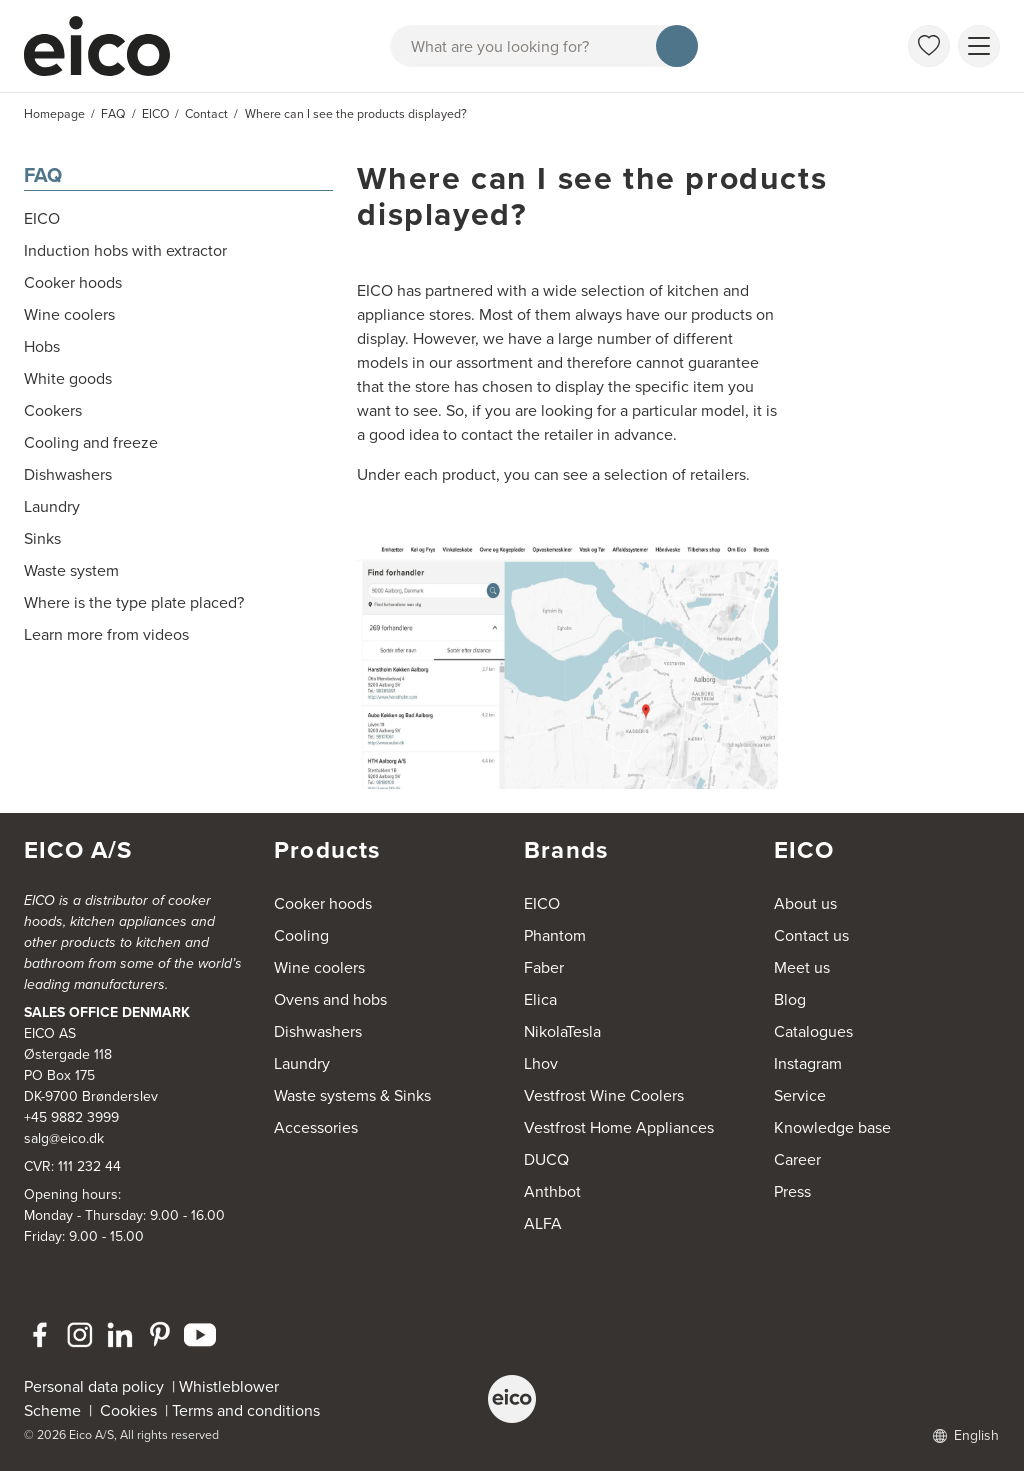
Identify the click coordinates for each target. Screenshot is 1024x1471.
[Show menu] (979, 46)
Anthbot (552, 1191)
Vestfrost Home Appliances (619, 1127)
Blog (790, 999)
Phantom (555, 935)
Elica (540, 999)
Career (797, 1159)
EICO (542, 903)
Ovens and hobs (330, 999)
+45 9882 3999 (71, 1117)
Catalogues (813, 1031)
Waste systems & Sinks (352, 1095)
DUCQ (546, 1159)
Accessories (316, 1127)
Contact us (811, 935)
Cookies (132, 1410)
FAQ (43, 174)
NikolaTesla (562, 1031)
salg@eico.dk (64, 1138)
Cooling (301, 935)
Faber (544, 967)
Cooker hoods (323, 903)
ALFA (543, 1223)
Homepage (54, 114)
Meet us (802, 967)
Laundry (302, 1063)
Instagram (808, 1063)
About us (805, 903)
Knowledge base (832, 1127)
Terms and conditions (246, 1410)
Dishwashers (318, 1031)
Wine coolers (319, 967)
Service (800, 1095)
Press (792, 1191)
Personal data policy (94, 1386)
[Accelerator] (106, 46)
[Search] (677, 46)
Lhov (541, 1063)
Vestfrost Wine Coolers (604, 1095)
